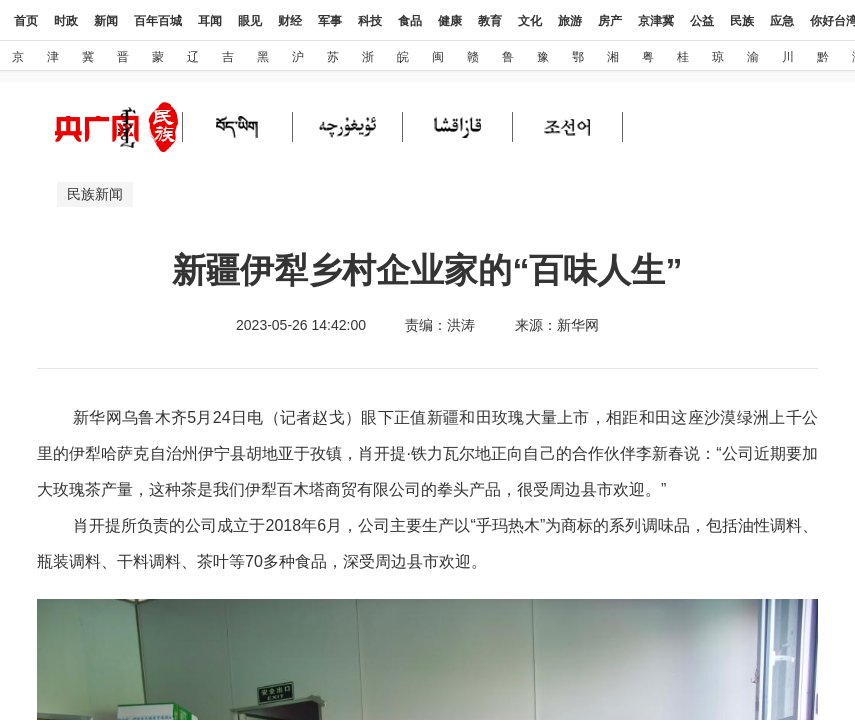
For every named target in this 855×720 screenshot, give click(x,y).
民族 (742, 21)
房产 (610, 21)
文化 (530, 21)
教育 (490, 21)
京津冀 (656, 21)
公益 (702, 21)
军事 (330, 21)
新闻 (106, 21)
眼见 (250, 21)
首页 (26, 21)
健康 (450, 21)
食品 (410, 21)
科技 (370, 21)
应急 (782, 21)
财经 (290, 21)
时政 (66, 21)
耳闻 (210, 21)
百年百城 (158, 21)
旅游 (570, 21)
